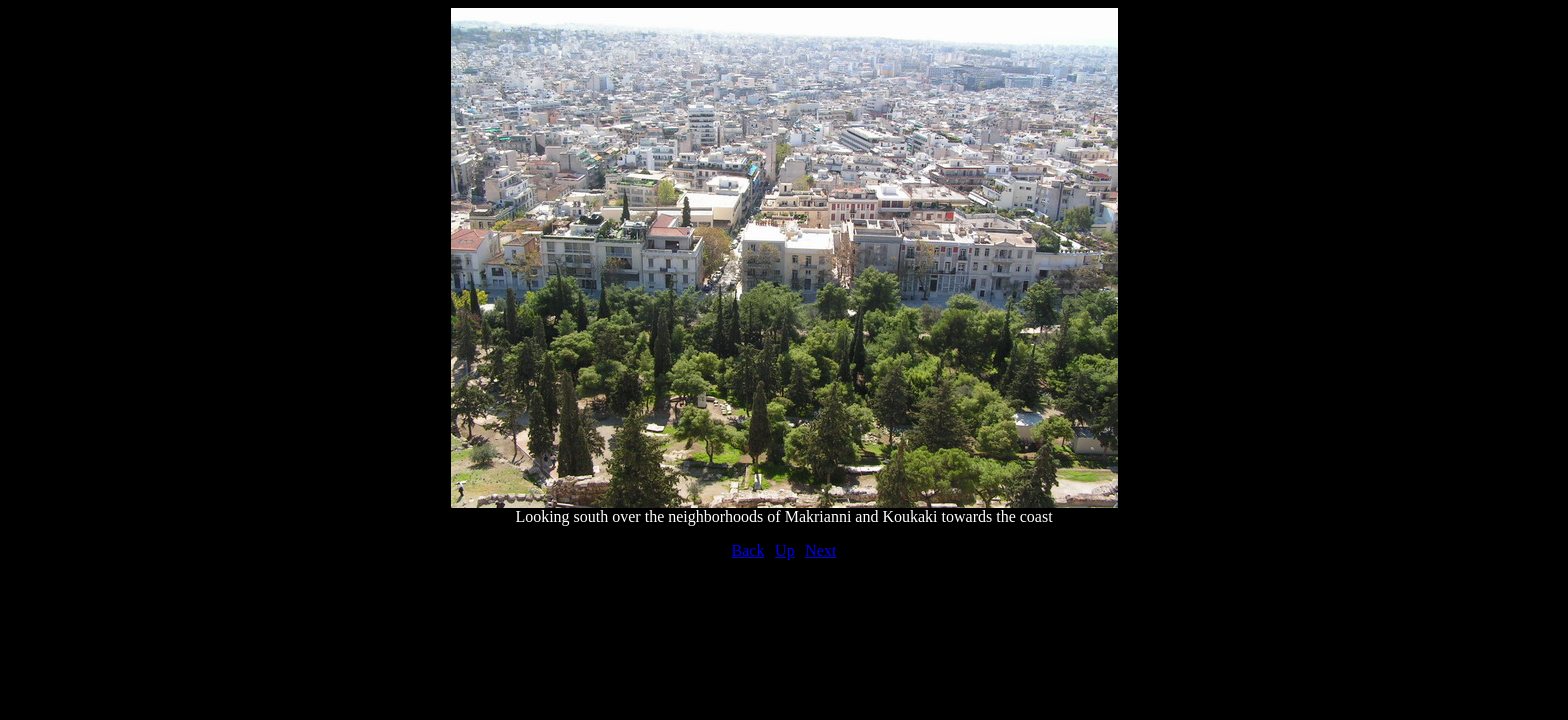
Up (785, 550)
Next (820, 550)
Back (748, 550)
